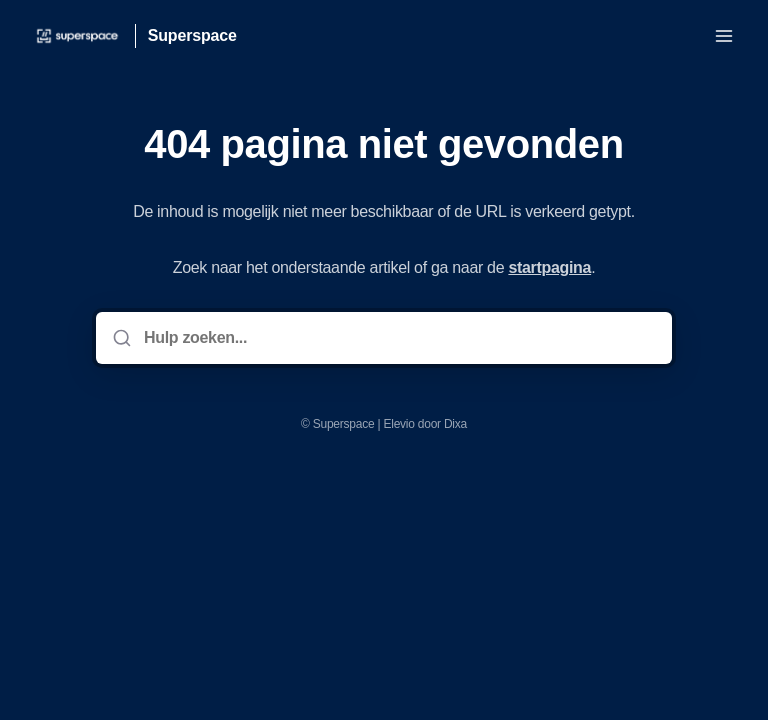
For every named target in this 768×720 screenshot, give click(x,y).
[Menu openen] (724, 36)
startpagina (549, 267)
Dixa (455, 424)
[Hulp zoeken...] (398, 338)
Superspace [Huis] (192, 35)
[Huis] (77, 36)
